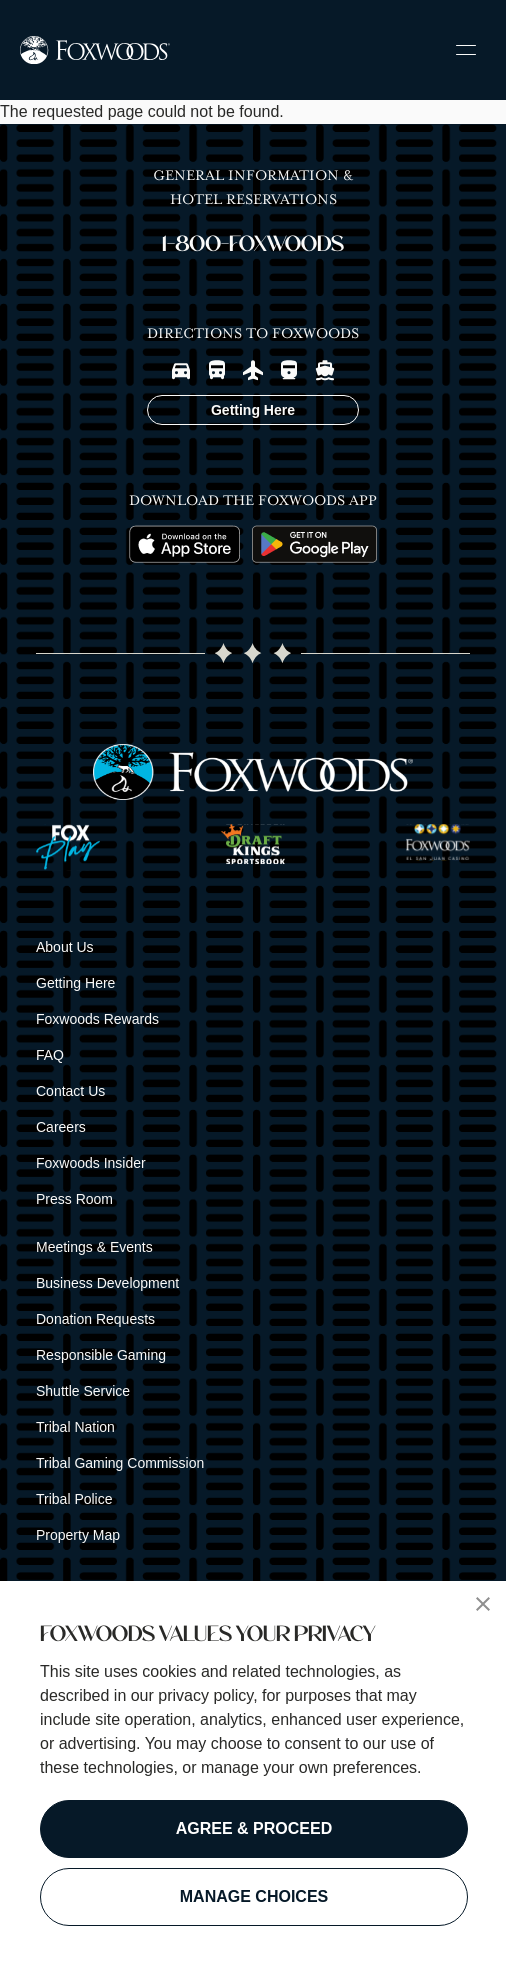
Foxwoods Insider (91, 1163)
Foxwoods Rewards (97, 1019)
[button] (483, 1604)
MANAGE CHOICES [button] (254, 1896)
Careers (61, 1127)
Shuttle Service (83, 1391)
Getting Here (75, 983)
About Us (65, 947)
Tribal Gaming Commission (120, 1463)
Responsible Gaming (101, 1355)
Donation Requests (95, 1319)
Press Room (74, 1199)
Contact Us (70, 1091)
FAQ (50, 1055)
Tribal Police (74, 1499)
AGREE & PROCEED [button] (254, 1828)
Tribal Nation (75, 1427)
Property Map (78, 1535)
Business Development (107, 1283)
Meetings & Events (94, 1247)
